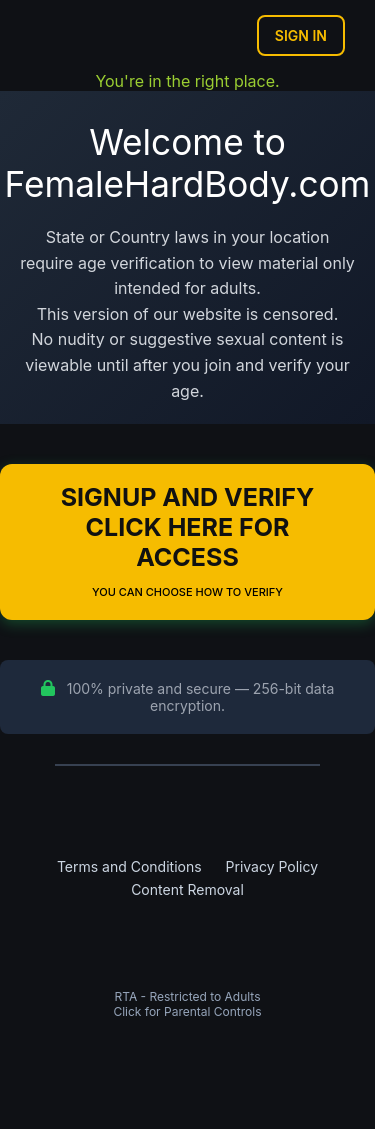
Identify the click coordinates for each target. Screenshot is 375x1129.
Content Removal (187, 889)
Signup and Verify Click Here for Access (188, 540)
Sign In (301, 35)
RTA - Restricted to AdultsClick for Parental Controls (187, 1004)
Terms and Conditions (129, 866)
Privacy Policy (272, 866)
